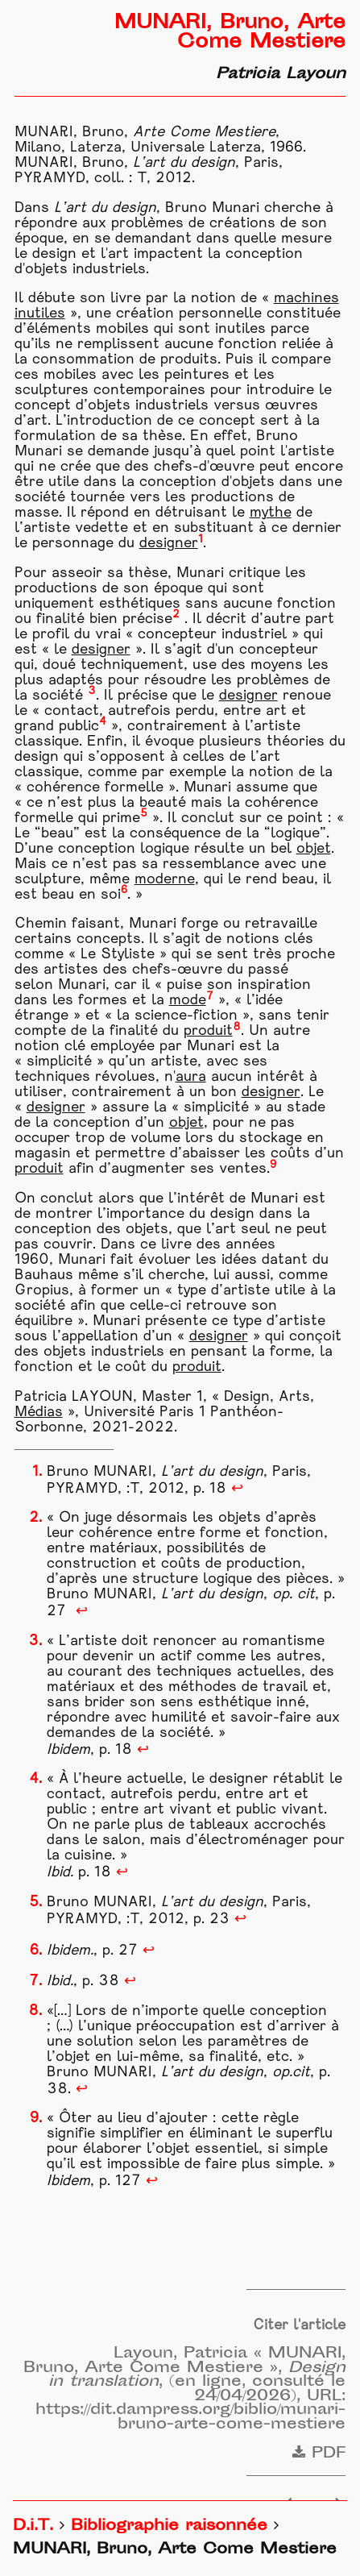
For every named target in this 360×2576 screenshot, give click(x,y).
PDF (319, 2454)
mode (187, 1001)
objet (313, 849)
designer (168, 544)
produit (208, 1031)
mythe (271, 513)
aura (191, 1077)
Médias (38, 1412)
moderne (164, 880)
